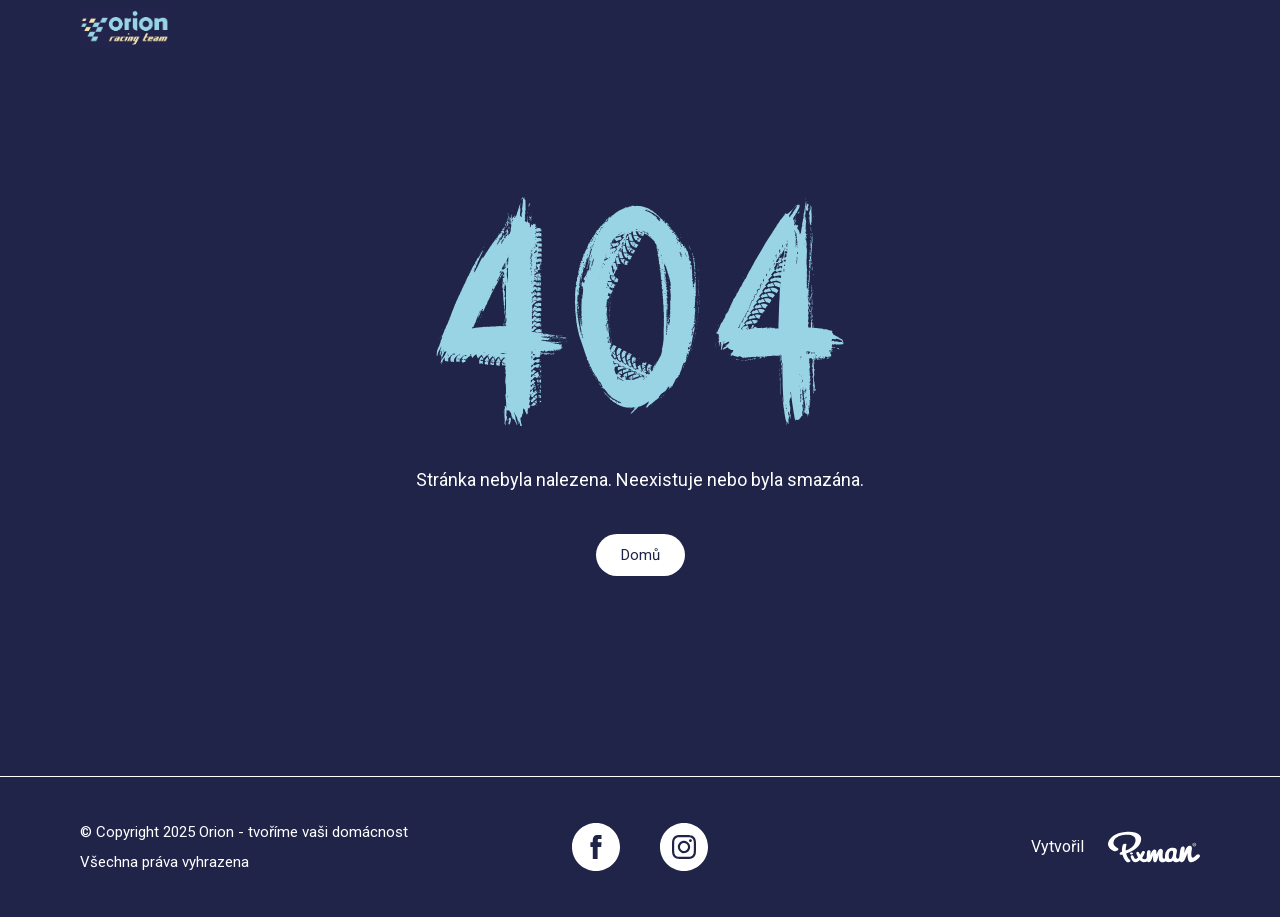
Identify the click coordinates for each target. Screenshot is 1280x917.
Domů (640, 555)
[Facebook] (596, 847)
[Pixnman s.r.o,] (1154, 847)
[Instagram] (684, 847)
